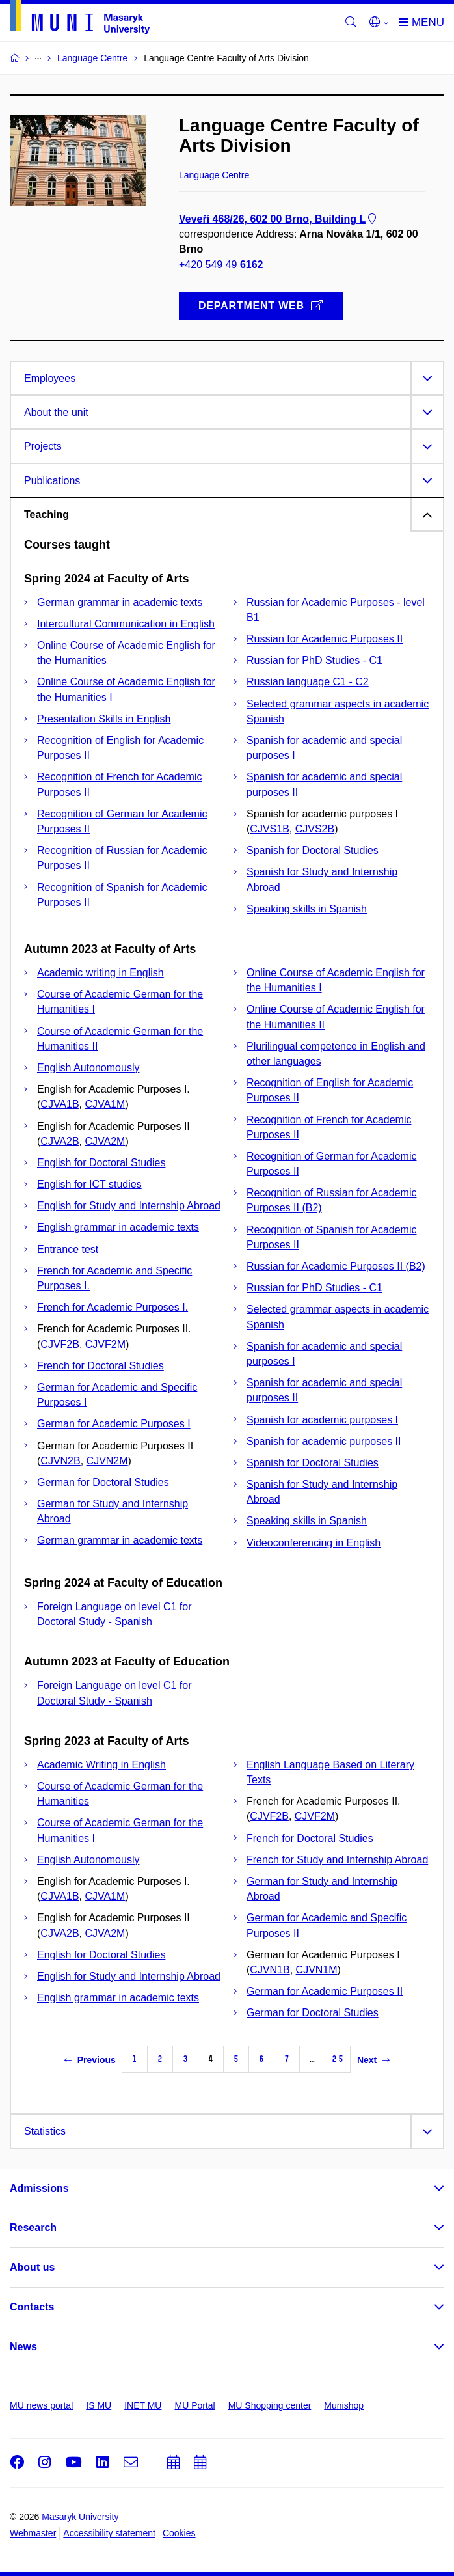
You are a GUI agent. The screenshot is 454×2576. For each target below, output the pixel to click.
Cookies (179, 2533)
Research (33, 2227)
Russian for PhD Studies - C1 (314, 660)
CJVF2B (59, 1344)
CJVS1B (269, 828)
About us (32, 2267)
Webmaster (33, 2533)
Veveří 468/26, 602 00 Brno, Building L (279, 219)
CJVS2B (314, 828)
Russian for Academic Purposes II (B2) (336, 1266)
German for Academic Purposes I (114, 1423)
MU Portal (194, 2405)
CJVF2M (105, 1344)
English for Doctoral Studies (101, 1162)
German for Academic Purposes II (325, 1991)
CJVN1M (317, 1969)
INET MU (142, 2405)
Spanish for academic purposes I (322, 1419)
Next (373, 2060)
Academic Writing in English (101, 1764)
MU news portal (41, 2405)
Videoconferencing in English (314, 1542)
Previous (90, 2060)
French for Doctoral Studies (100, 1365)
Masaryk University (80, 2517)
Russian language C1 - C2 (308, 681)
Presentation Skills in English (103, 718)
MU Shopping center (270, 2405)
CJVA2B (59, 1141)
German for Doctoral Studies (103, 1482)
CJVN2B (60, 1460)
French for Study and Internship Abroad (337, 1859)
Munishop (344, 2405)
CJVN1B (269, 1969)
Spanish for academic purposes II (324, 1441)
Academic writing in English (100, 972)
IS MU (98, 2405)
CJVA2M (105, 1141)
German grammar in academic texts (119, 602)
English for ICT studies (89, 1184)
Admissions (39, 2188)
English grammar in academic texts (118, 1227)
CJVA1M (105, 1104)
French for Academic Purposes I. (112, 1307)
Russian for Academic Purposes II (325, 638)
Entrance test (67, 1249)
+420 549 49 (221, 264)
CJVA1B (59, 1104)
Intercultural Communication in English (126, 623)
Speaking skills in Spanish (307, 908)
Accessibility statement (109, 2533)
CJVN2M (107, 1460)
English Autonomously (88, 1067)
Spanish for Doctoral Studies (313, 850)
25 (337, 2058)
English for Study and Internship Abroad (128, 1205)
